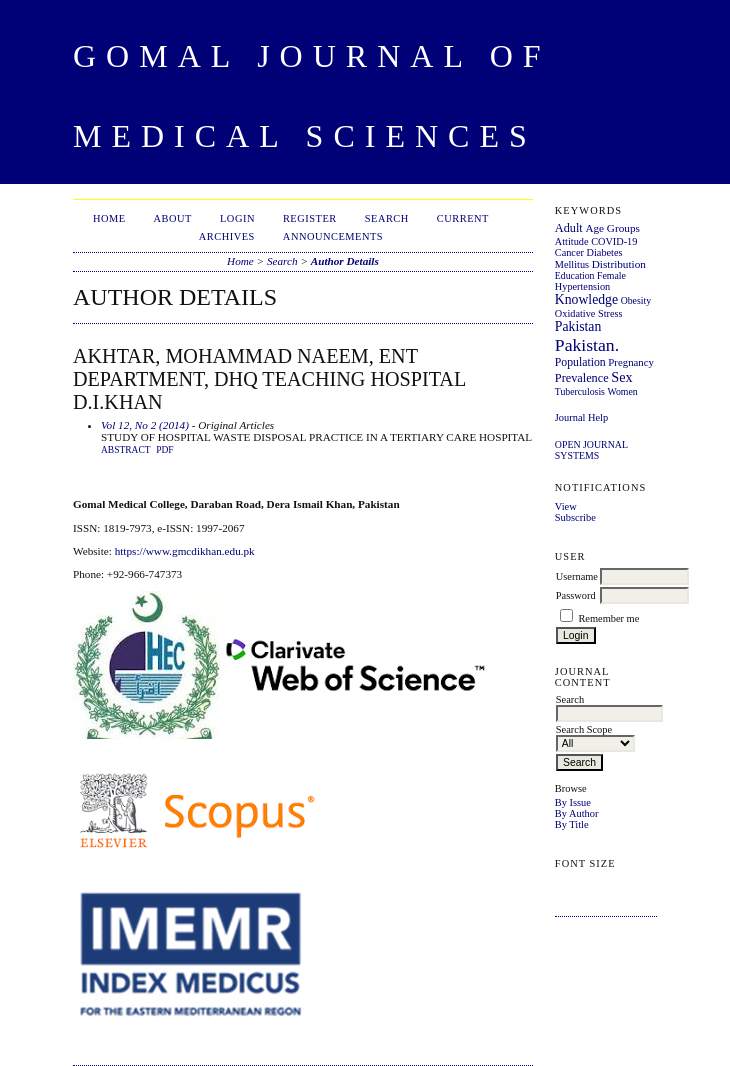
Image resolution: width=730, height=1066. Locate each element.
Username (577, 576)
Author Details (345, 261)
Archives (227, 236)
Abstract (126, 450)
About (173, 218)
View (566, 506)
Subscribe (575, 517)
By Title (572, 824)
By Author (577, 813)
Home (109, 218)
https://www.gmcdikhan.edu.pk (185, 551)
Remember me (608, 618)
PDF (164, 450)
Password (576, 595)
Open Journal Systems (591, 450)
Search (387, 218)
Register (310, 218)
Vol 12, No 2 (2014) (145, 425)
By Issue (573, 802)
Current (463, 218)
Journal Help (581, 417)
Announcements (333, 236)
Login (237, 218)
